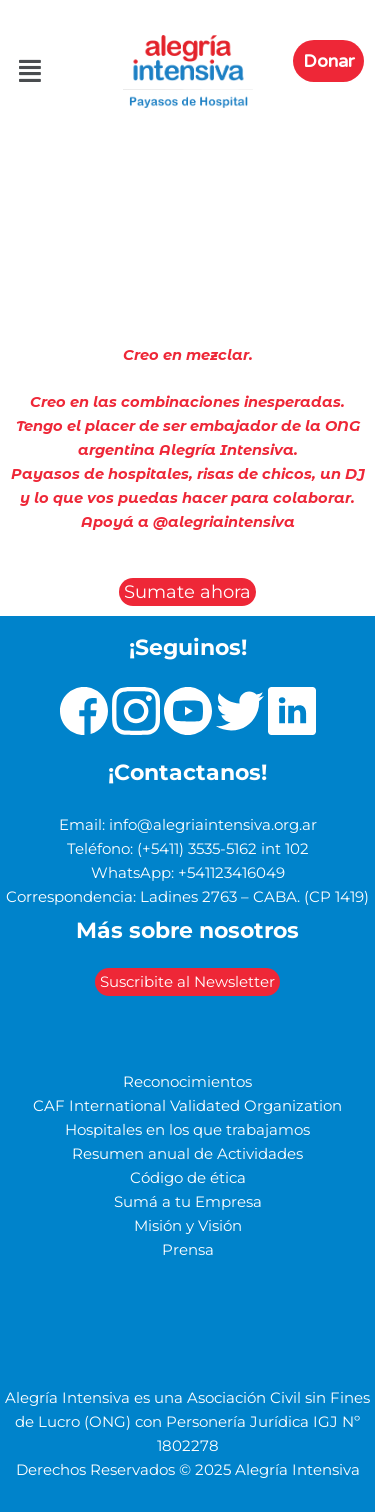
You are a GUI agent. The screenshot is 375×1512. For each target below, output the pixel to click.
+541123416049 (231, 873)
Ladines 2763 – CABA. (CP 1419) (254, 897)
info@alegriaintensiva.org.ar (213, 825)
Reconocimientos (187, 1082)
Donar (328, 61)
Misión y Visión (188, 1226)
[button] (19, 72)
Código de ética (188, 1178)
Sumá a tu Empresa (188, 1202)
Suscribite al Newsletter (187, 982)
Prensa (188, 1250)
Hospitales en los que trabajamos (187, 1130)
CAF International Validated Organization (187, 1106)
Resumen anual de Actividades (187, 1154)
